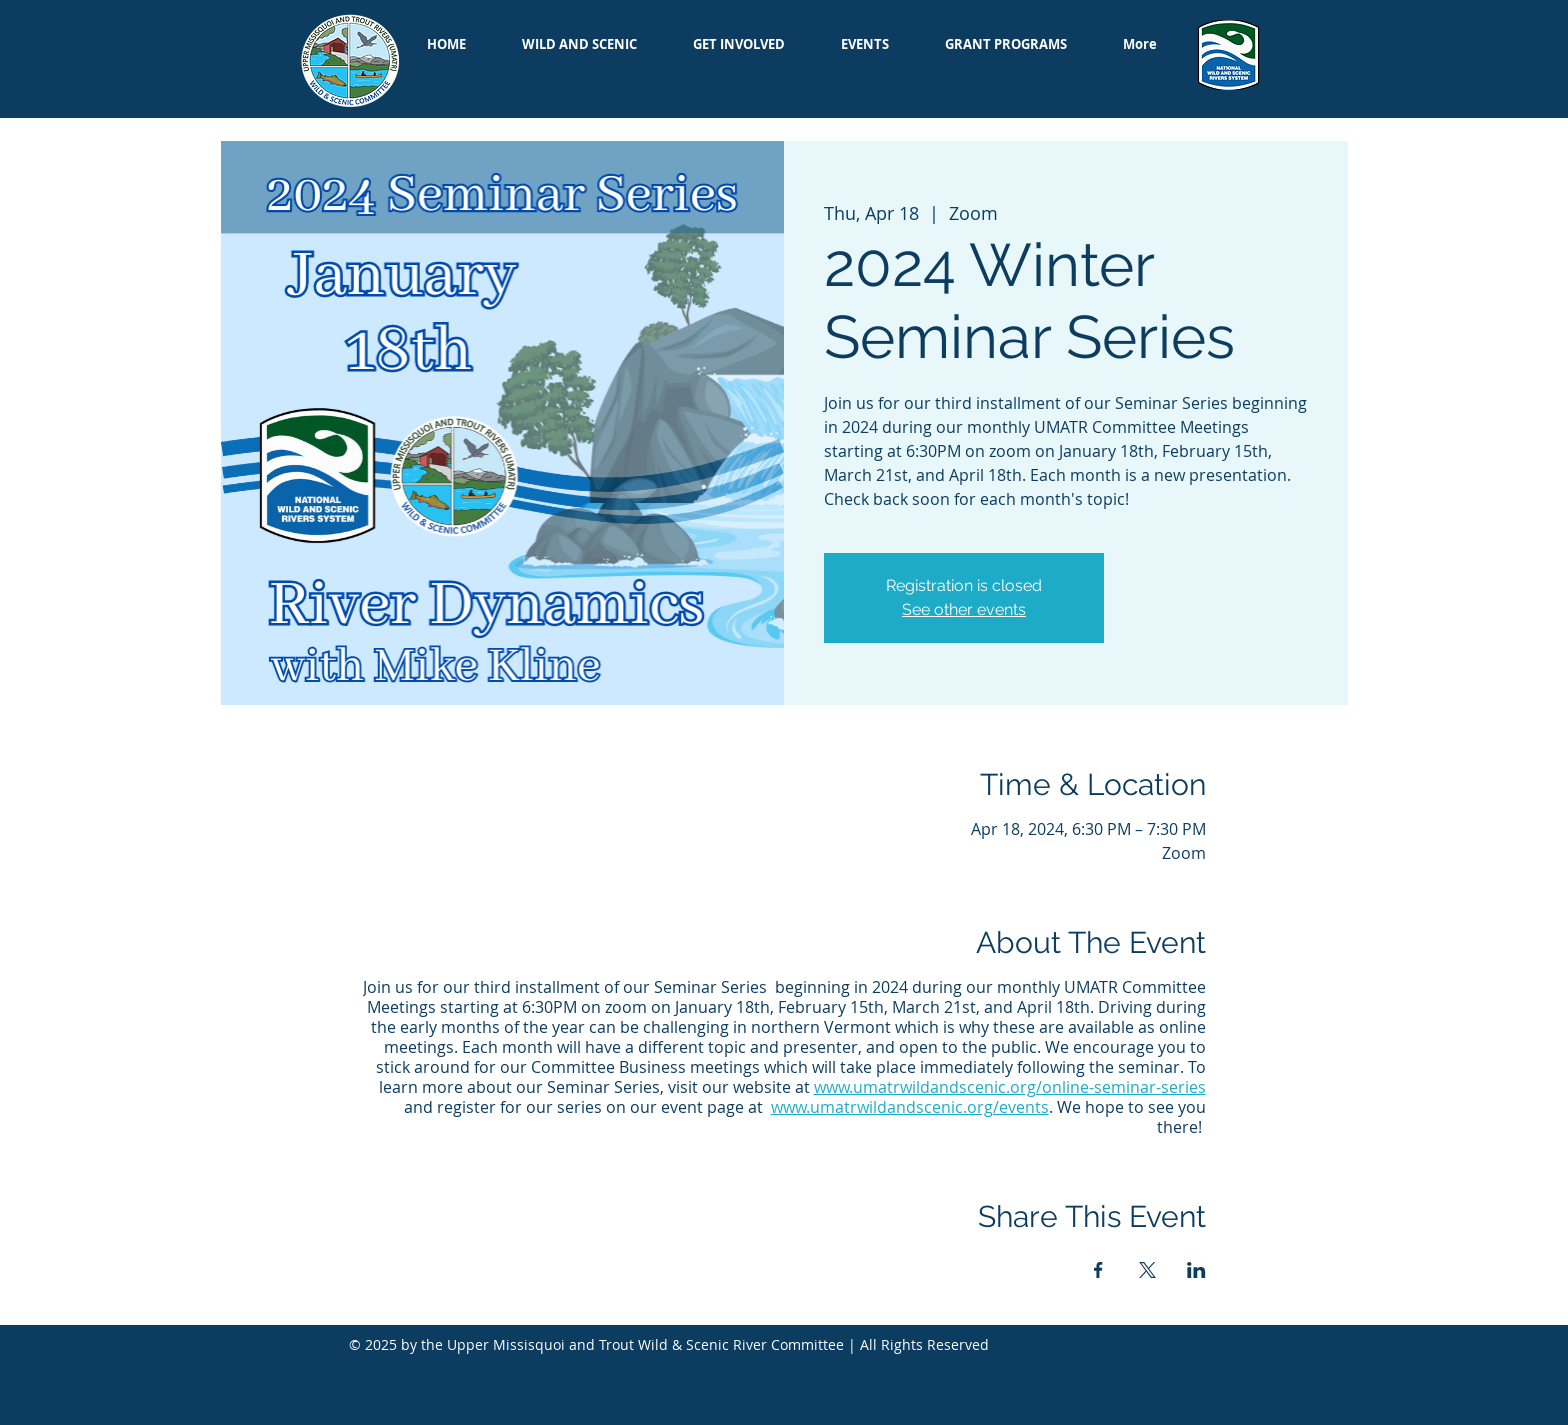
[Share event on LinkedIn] (1196, 1270)
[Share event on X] (1147, 1270)
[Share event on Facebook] (1098, 1270)
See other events (964, 609)
